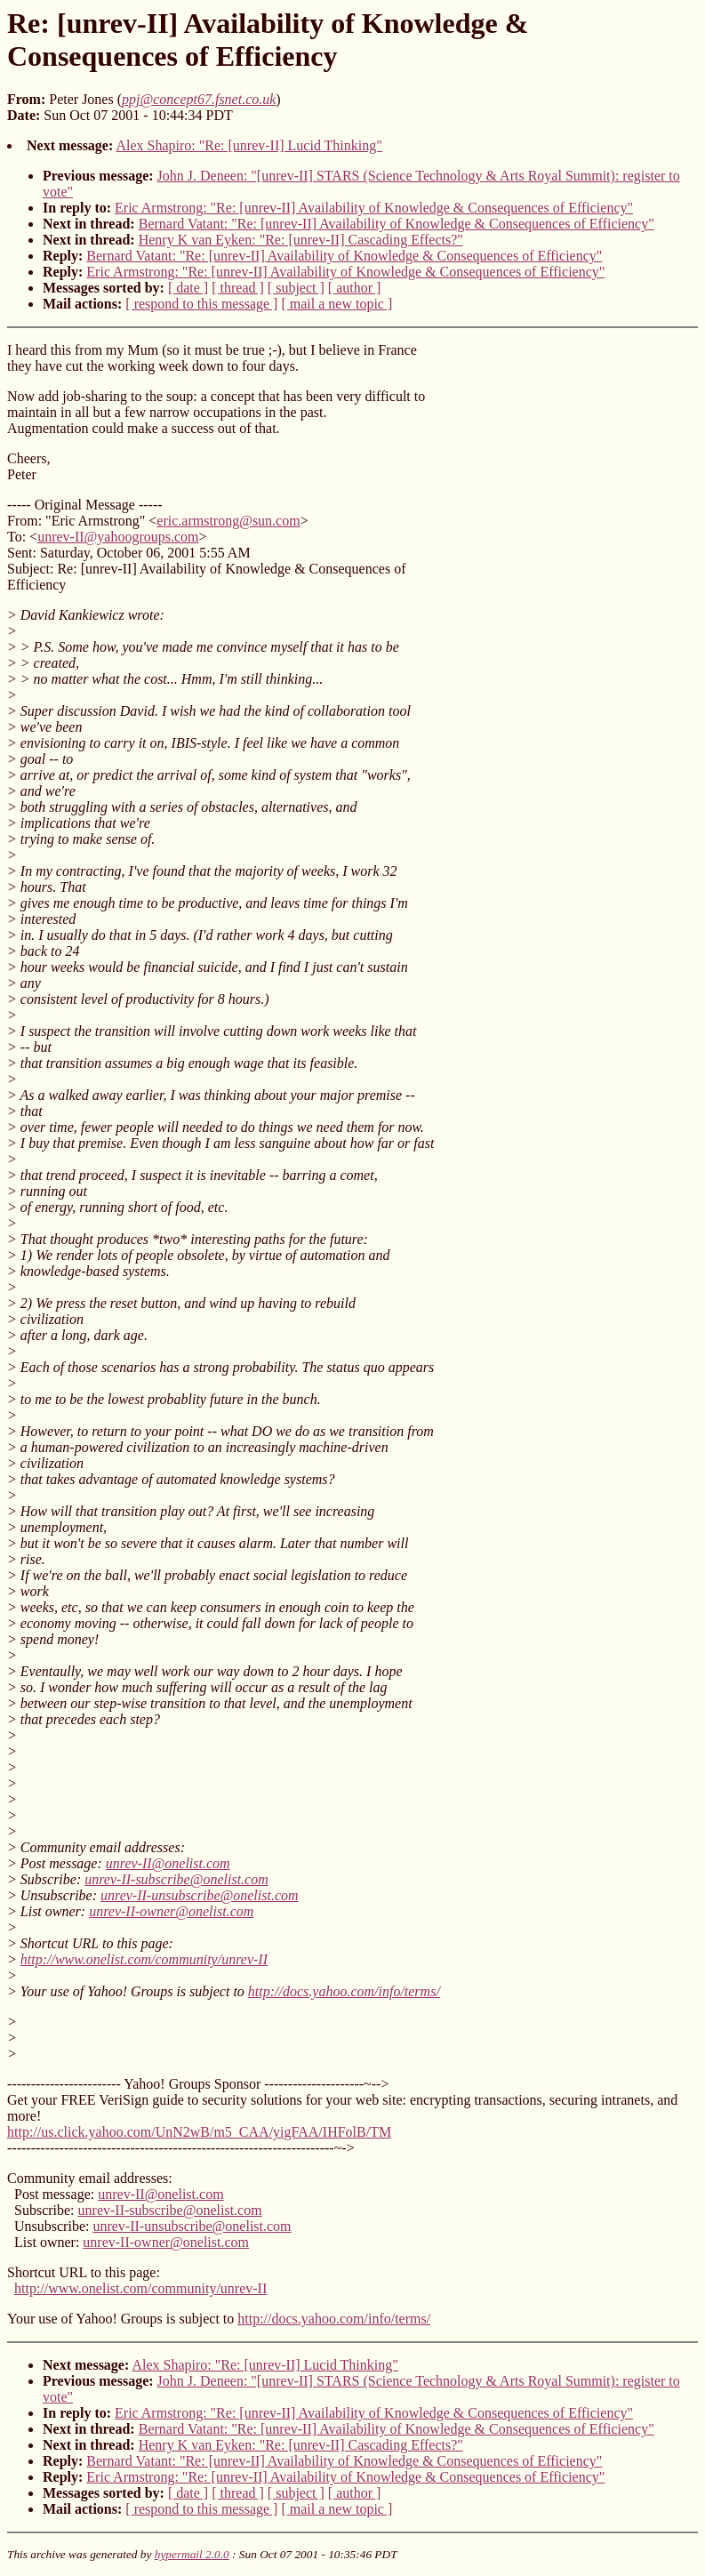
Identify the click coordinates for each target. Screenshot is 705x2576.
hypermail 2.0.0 (192, 2554)
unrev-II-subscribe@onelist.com (176, 1879)
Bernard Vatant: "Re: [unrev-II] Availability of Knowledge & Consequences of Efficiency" (396, 223)
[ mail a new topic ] (336, 303)
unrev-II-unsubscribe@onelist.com (199, 1895)
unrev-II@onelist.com (168, 1863)
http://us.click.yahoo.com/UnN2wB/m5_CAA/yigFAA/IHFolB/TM (199, 2131)
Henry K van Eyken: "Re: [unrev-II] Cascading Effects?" (301, 239)
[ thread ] (238, 287)
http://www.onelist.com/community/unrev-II (144, 1959)
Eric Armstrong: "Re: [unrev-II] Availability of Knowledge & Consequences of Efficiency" (374, 207)
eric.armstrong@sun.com (228, 520)
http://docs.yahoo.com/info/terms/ (344, 1991)
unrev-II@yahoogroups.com (117, 536)
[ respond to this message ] (201, 303)
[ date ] (188, 287)
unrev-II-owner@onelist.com (171, 1911)
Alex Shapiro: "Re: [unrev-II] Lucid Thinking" (248, 145)
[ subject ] (296, 287)
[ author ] (354, 287)
